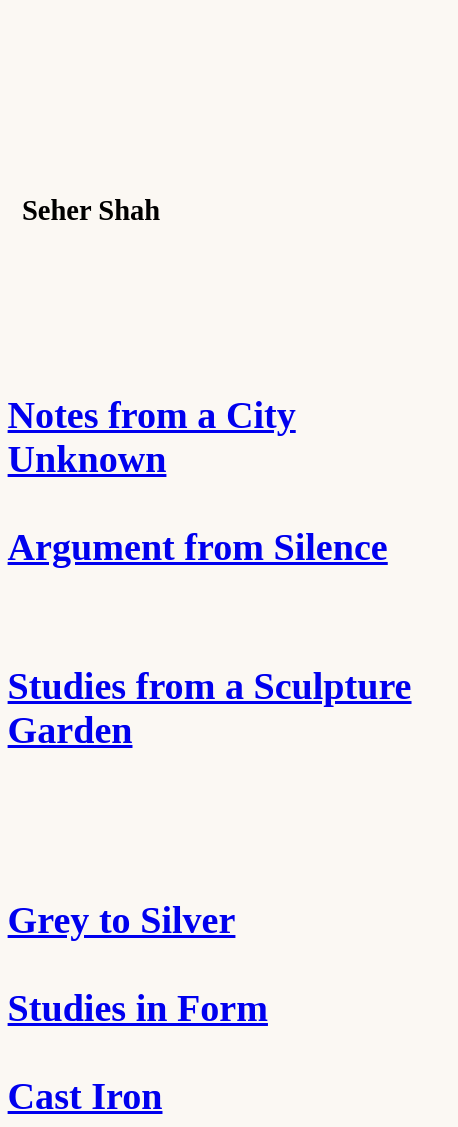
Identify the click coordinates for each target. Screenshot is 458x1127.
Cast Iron (85, 1096)
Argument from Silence (198, 547)
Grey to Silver (122, 920)
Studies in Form (138, 1008)
